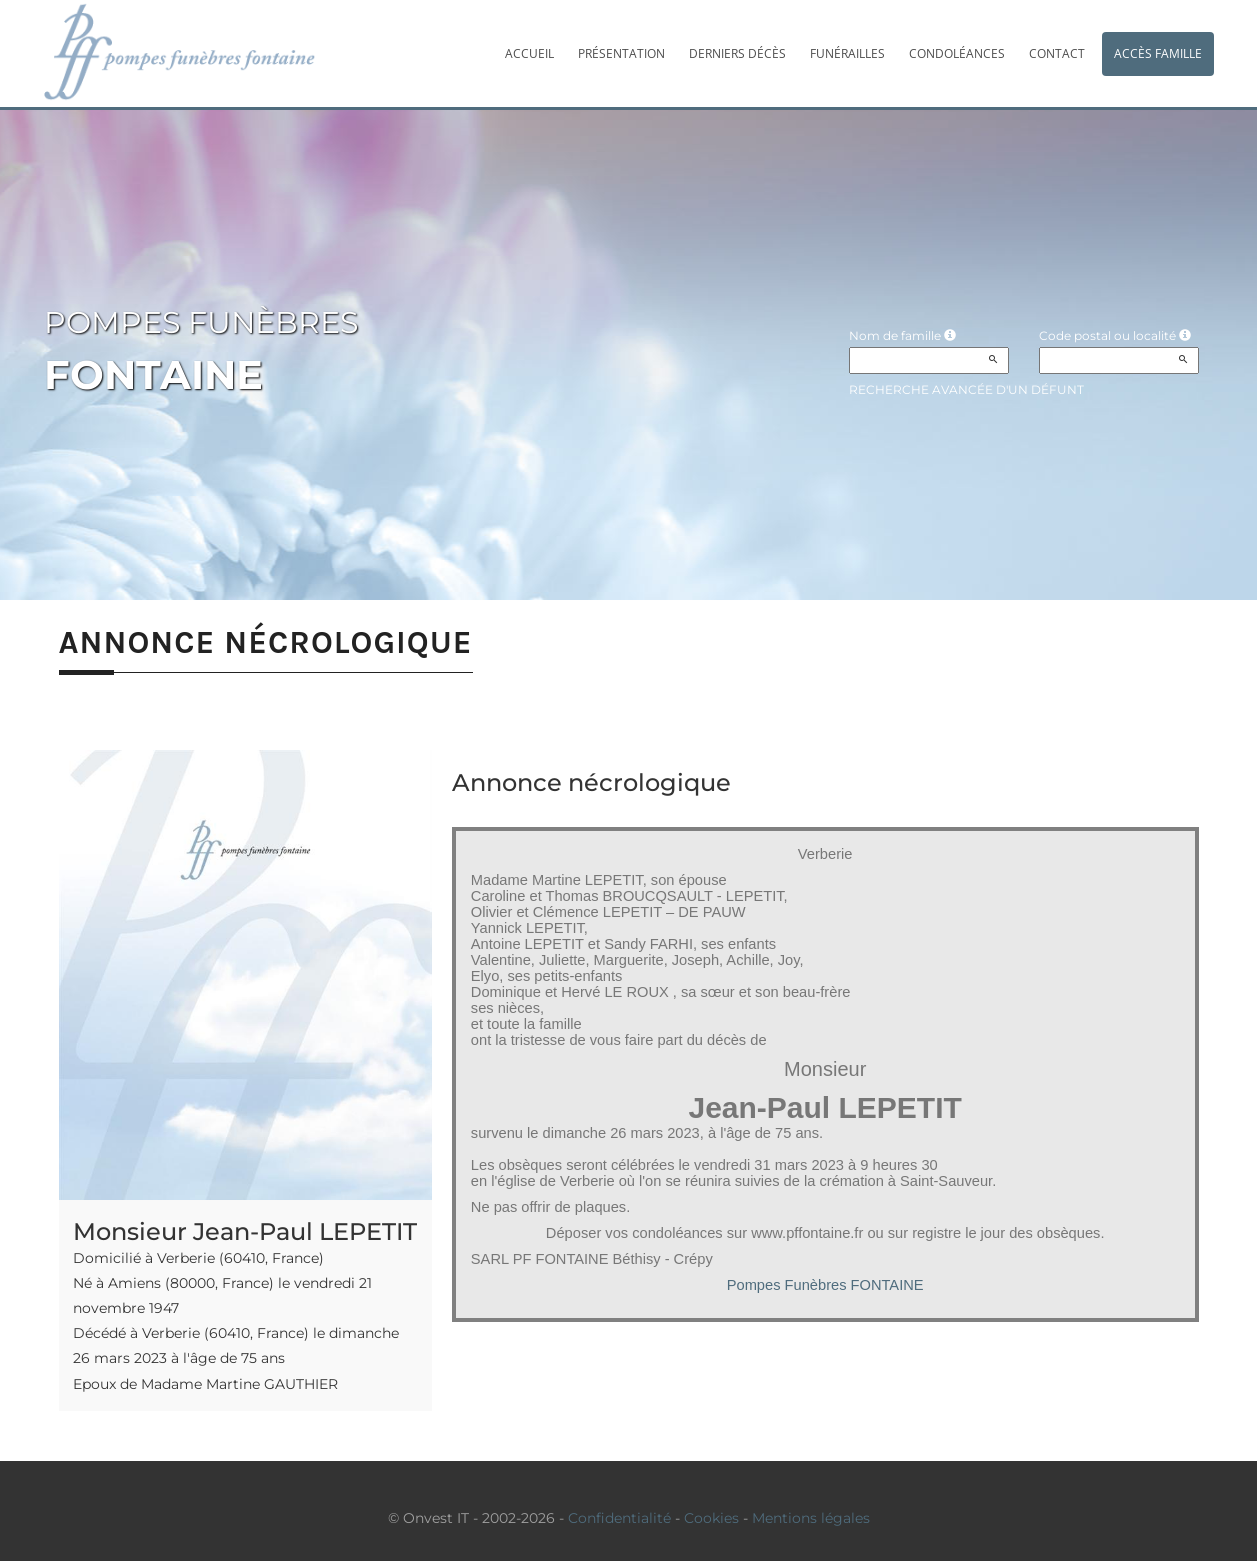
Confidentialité (619, 1518)
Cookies (711, 1518)
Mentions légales (811, 1518)
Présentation (621, 53)
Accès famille (1158, 53)
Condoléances (957, 53)
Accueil (529, 53)
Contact (1057, 53)
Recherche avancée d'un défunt (966, 389)
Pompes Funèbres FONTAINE (825, 1285)
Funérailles (847, 53)
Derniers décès (737, 53)
